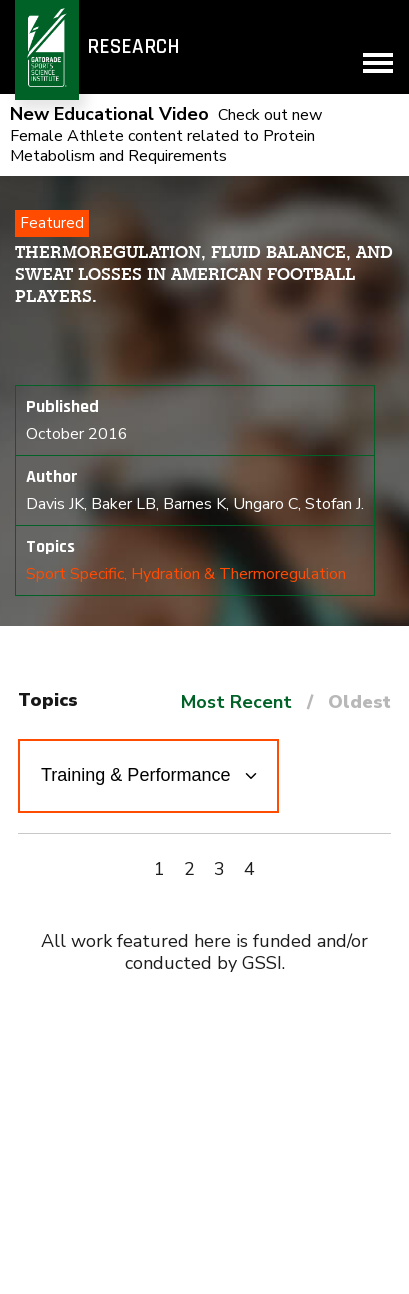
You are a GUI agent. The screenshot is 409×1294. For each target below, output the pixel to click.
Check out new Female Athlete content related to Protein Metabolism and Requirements (166, 135)
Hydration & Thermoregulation (238, 574)
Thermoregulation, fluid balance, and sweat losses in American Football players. (204, 274)
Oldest (359, 702)
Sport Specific (75, 574)
